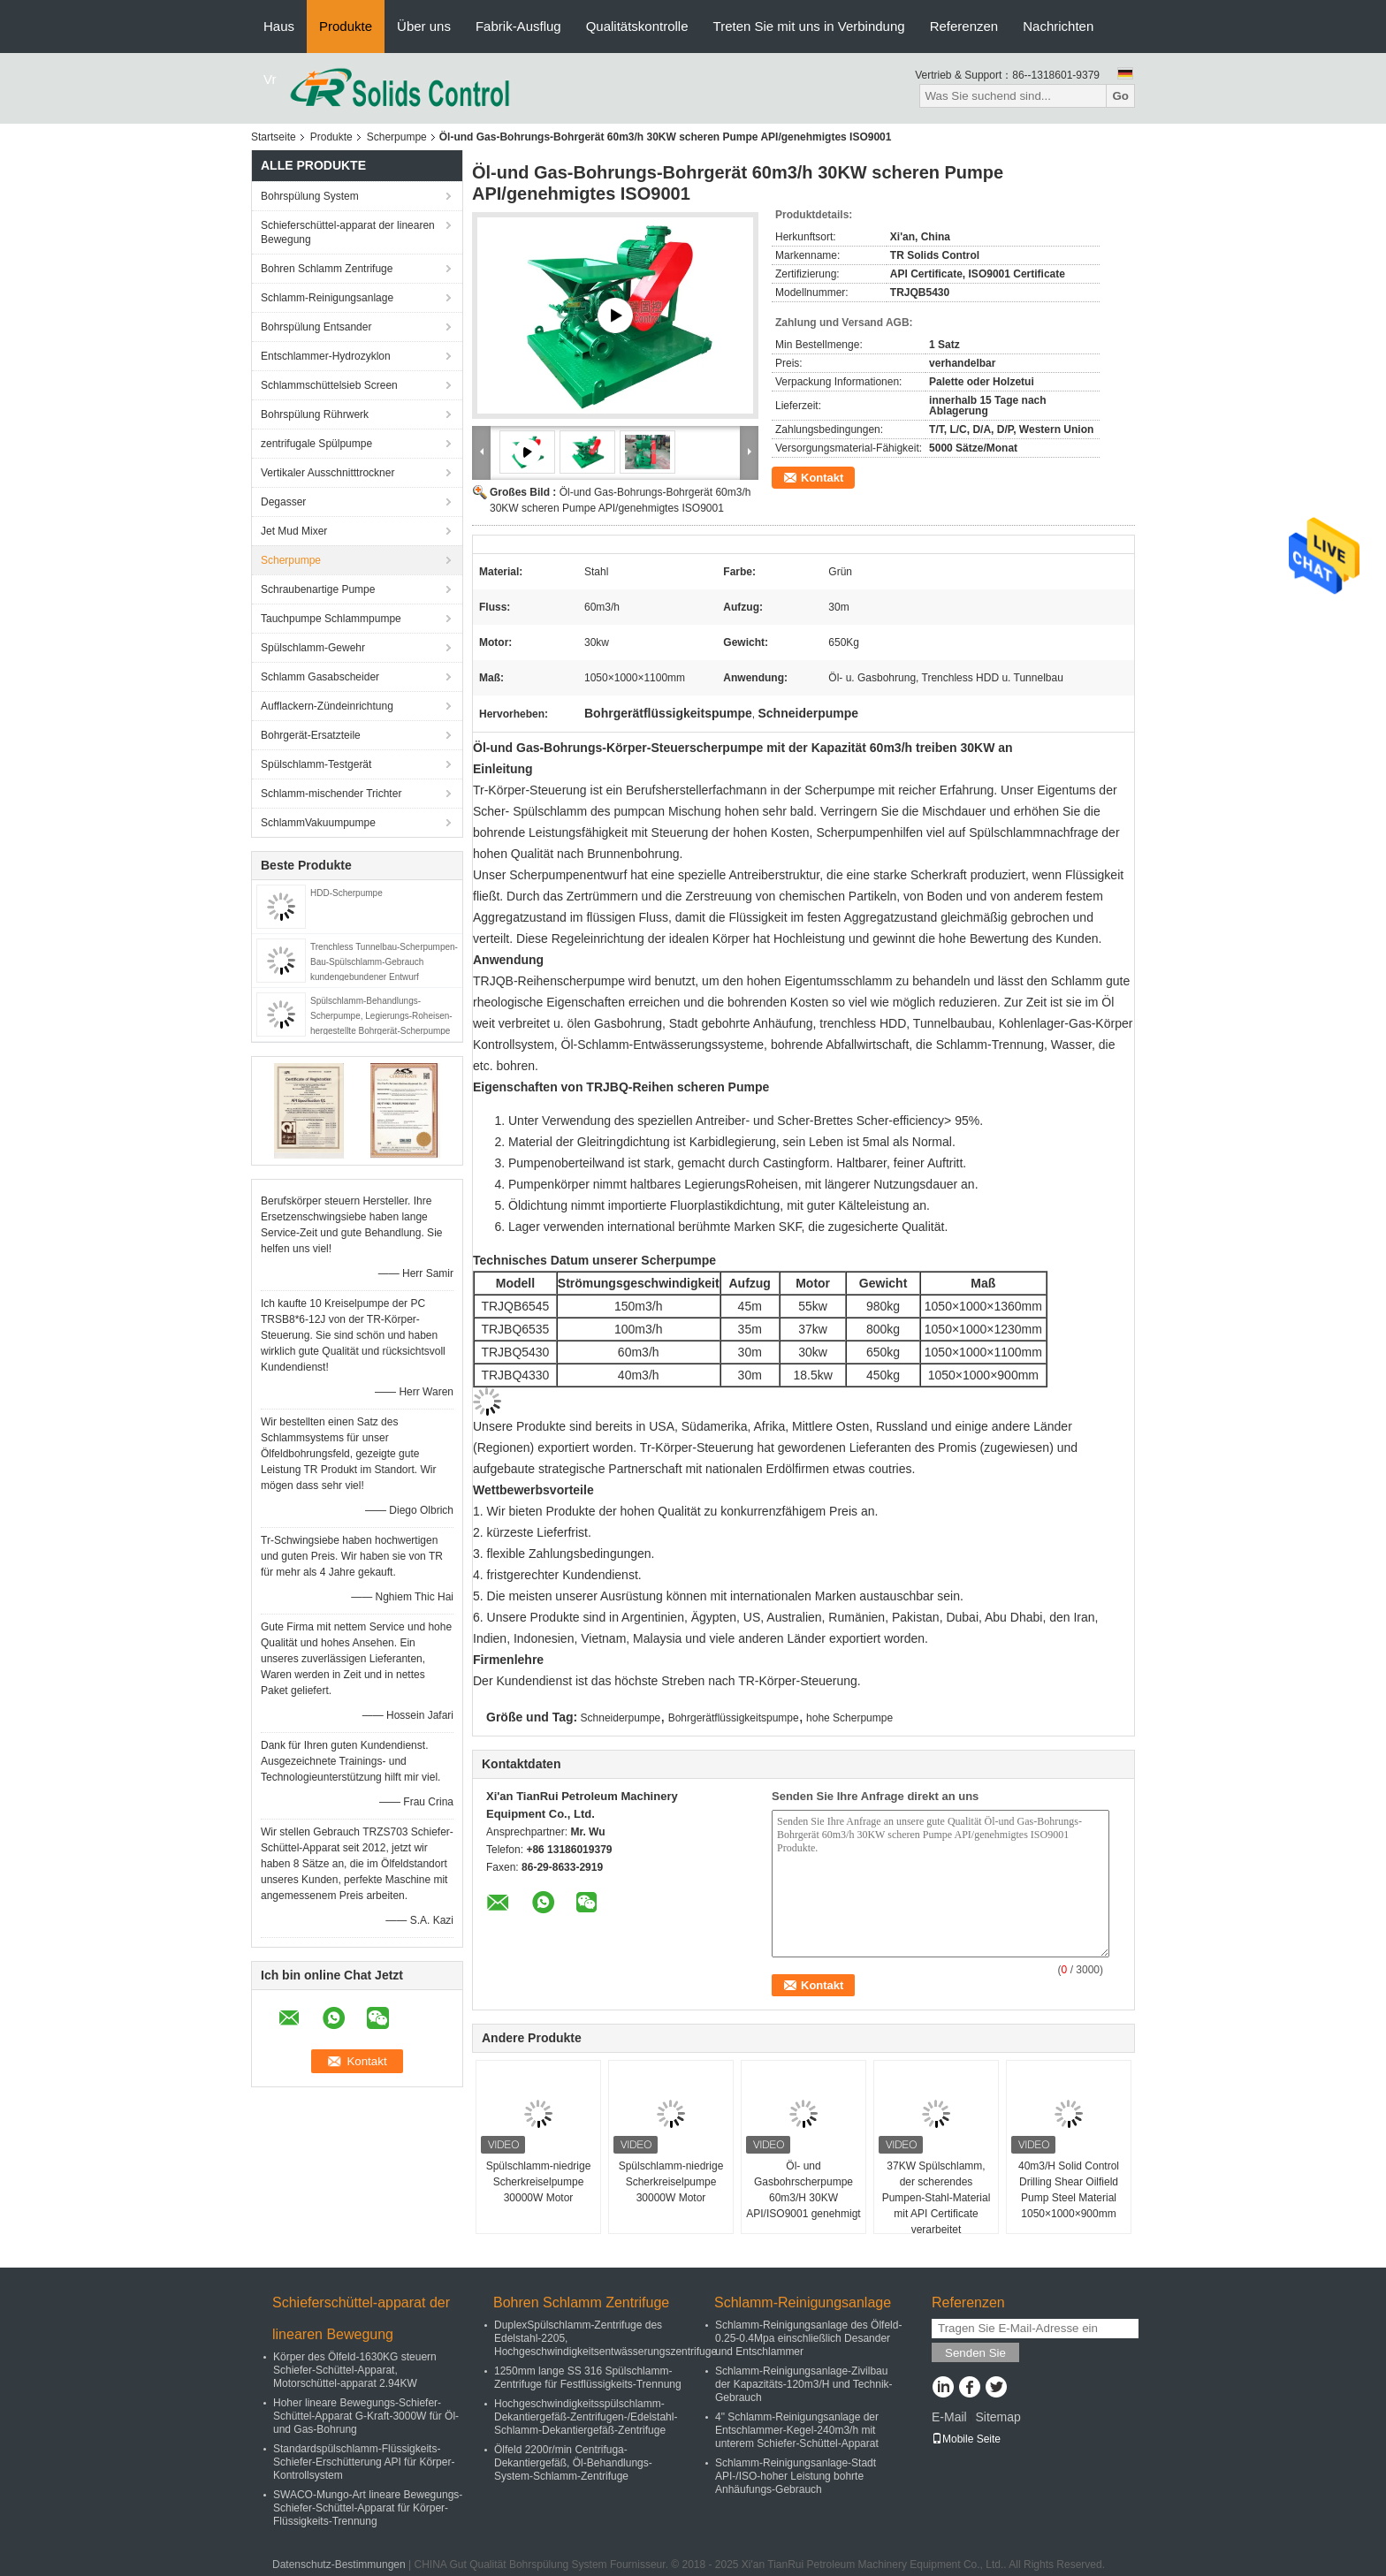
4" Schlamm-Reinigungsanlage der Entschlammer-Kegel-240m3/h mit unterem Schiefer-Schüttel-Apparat (797, 2430)
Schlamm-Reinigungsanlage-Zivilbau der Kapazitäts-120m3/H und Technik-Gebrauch (804, 2384)
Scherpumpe (397, 137)
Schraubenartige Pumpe (318, 589)
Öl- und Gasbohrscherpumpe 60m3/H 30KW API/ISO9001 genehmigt (803, 2190)
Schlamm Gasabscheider (320, 677)
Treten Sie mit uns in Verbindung (809, 26)
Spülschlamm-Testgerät (316, 764)
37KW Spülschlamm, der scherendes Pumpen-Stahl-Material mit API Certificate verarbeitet (936, 2198)
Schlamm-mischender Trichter (331, 793)
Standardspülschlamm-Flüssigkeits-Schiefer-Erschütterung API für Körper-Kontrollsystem (363, 2462)
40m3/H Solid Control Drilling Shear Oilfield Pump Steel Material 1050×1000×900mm (1068, 2190)
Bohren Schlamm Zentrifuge (326, 268)
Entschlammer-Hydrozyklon (326, 356)
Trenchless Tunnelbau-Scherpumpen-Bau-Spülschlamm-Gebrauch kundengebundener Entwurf (384, 962)
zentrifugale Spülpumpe (316, 443)
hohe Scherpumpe (849, 1718)
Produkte (345, 26)
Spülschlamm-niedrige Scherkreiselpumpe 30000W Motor (538, 2182)
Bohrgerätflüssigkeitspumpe (733, 1718)
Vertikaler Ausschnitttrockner (327, 473)
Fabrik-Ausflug (518, 26)
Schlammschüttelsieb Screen (329, 385)
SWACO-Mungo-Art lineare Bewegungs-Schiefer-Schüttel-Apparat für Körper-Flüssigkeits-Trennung (367, 2508)
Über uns (424, 26)
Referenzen (964, 26)
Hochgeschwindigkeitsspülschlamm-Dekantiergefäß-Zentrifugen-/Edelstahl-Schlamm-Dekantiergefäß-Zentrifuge (585, 2416)
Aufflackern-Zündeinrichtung (327, 706)
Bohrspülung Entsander (316, 327)
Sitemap (997, 2417)
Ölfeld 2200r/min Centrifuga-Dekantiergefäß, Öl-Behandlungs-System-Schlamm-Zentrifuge (573, 2462)
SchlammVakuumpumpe (318, 823)
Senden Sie (975, 2352)
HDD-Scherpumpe (346, 893)
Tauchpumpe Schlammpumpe (331, 618)
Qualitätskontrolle (637, 26)
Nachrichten (1058, 26)
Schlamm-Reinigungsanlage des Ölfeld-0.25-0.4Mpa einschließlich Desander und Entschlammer (808, 2338)
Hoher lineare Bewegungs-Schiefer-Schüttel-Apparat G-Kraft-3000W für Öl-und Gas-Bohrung (366, 2416)
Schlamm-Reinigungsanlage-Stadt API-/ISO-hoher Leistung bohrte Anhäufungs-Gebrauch (795, 2476)
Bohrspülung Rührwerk (315, 414)
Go (1120, 96)
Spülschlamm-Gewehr (313, 648)
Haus (278, 26)
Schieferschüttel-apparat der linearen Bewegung (348, 232)
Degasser (283, 502)
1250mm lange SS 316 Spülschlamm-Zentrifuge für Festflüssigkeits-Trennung (588, 2377)
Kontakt (822, 477)
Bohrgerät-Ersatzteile (311, 735)
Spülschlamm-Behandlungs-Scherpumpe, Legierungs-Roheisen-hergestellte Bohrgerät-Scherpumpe (381, 1016)
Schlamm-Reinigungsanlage (327, 298)
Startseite (273, 137)
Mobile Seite (966, 2439)
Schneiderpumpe (621, 1718)
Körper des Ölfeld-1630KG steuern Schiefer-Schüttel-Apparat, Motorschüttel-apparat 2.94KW (355, 2370)
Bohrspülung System (310, 196)
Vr (269, 79)
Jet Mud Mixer (294, 531)
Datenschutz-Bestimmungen (339, 2564)
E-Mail (949, 2417)
